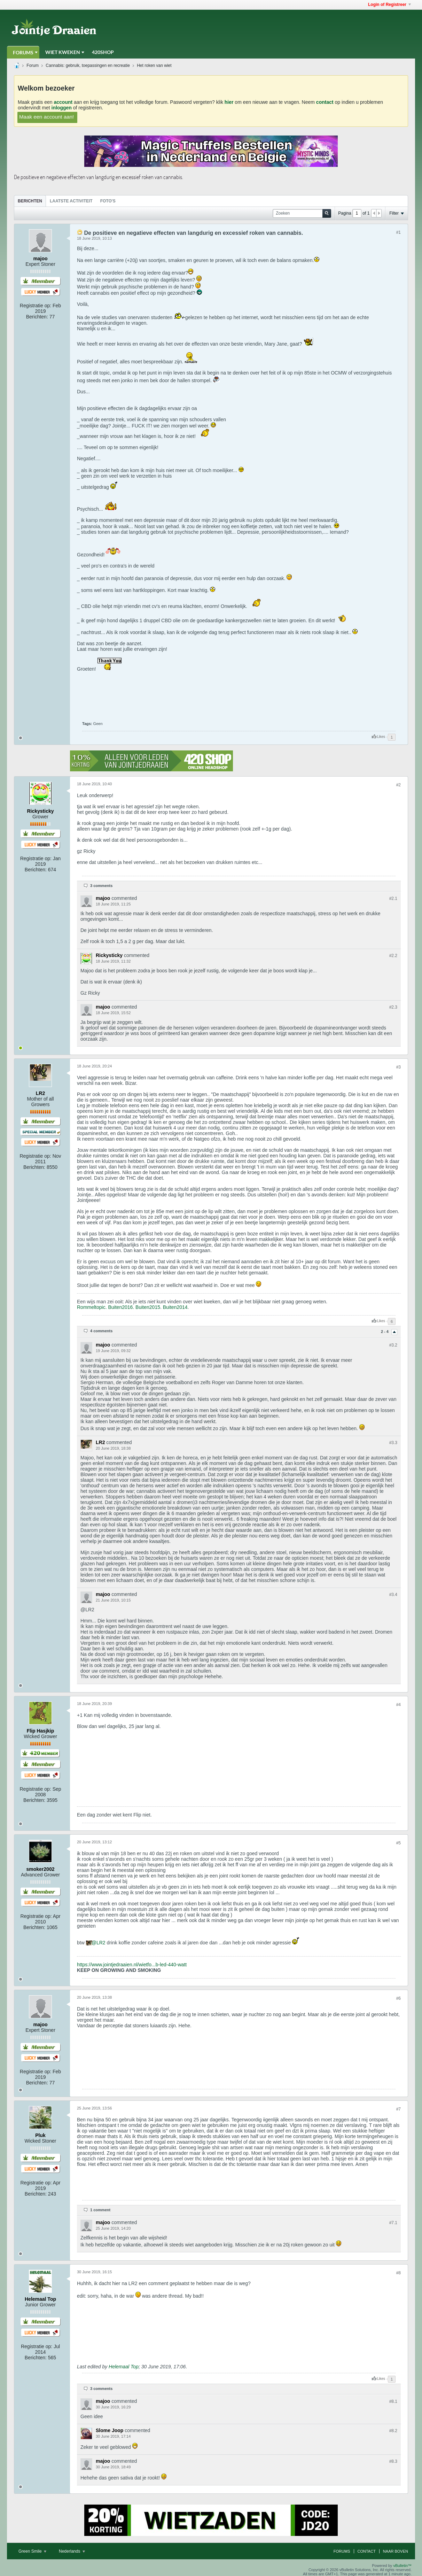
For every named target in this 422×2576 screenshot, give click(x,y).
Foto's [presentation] (108, 201)
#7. (393, 2222)
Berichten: (37, 316)
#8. (393, 2401)
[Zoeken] (302, 213)
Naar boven (395, 2551)
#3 (398, 1067)
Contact (367, 2551)
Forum (32, 65)
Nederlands (72, 2551)
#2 (398, 784)
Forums (23, 52)
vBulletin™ (402, 2565)
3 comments (101, 886)
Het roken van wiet (154, 65)
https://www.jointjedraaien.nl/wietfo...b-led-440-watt (132, 1964)
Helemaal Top (124, 2366)
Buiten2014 (175, 1307)
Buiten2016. (121, 1307)
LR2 (101, 1942)
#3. (393, 1345)
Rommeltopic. (92, 1307)
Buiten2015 (147, 1307)
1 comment (100, 2210)
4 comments (101, 1331)
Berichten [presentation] (30, 201)
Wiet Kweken (62, 52)
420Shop (103, 52)
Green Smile (32, 2551)
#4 (398, 1704)
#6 (398, 1998)
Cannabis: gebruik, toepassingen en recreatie (88, 65)
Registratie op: (35, 305)
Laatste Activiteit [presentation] (71, 201)
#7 (398, 2109)
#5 (398, 1843)
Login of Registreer (389, 4)
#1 (398, 232)
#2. (393, 898)
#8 (398, 2272)
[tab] (30, 201)
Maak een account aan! (47, 117)
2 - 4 (385, 1332)
